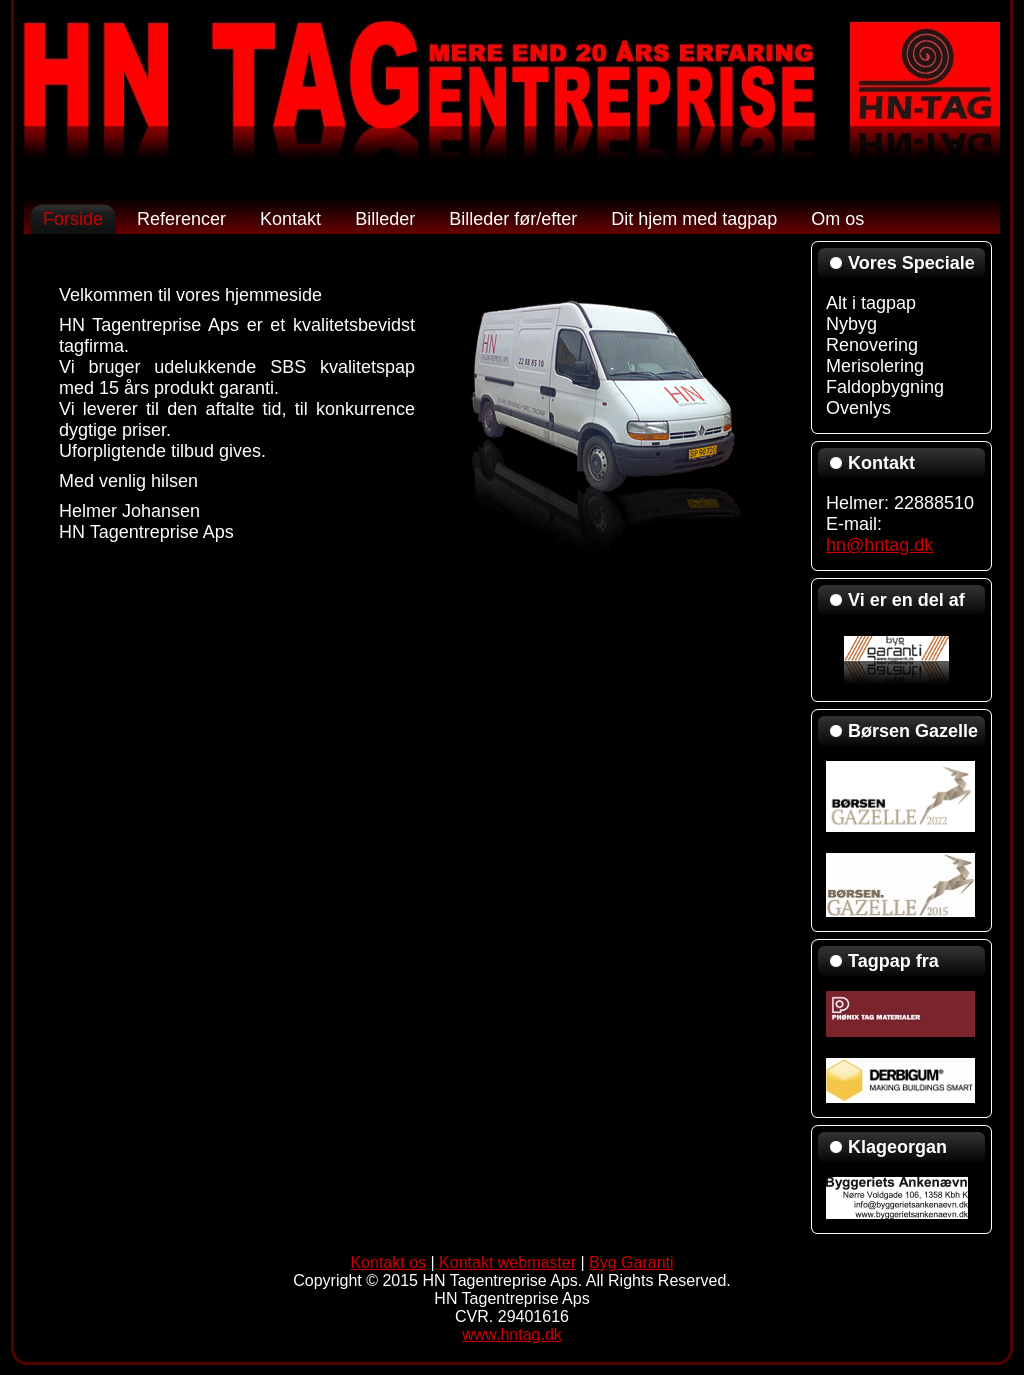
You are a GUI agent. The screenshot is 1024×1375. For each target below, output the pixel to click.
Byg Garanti (631, 1262)
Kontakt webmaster (507, 1262)
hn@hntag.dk (879, 545)
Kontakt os (388, 1262)
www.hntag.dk (512, 1334)
